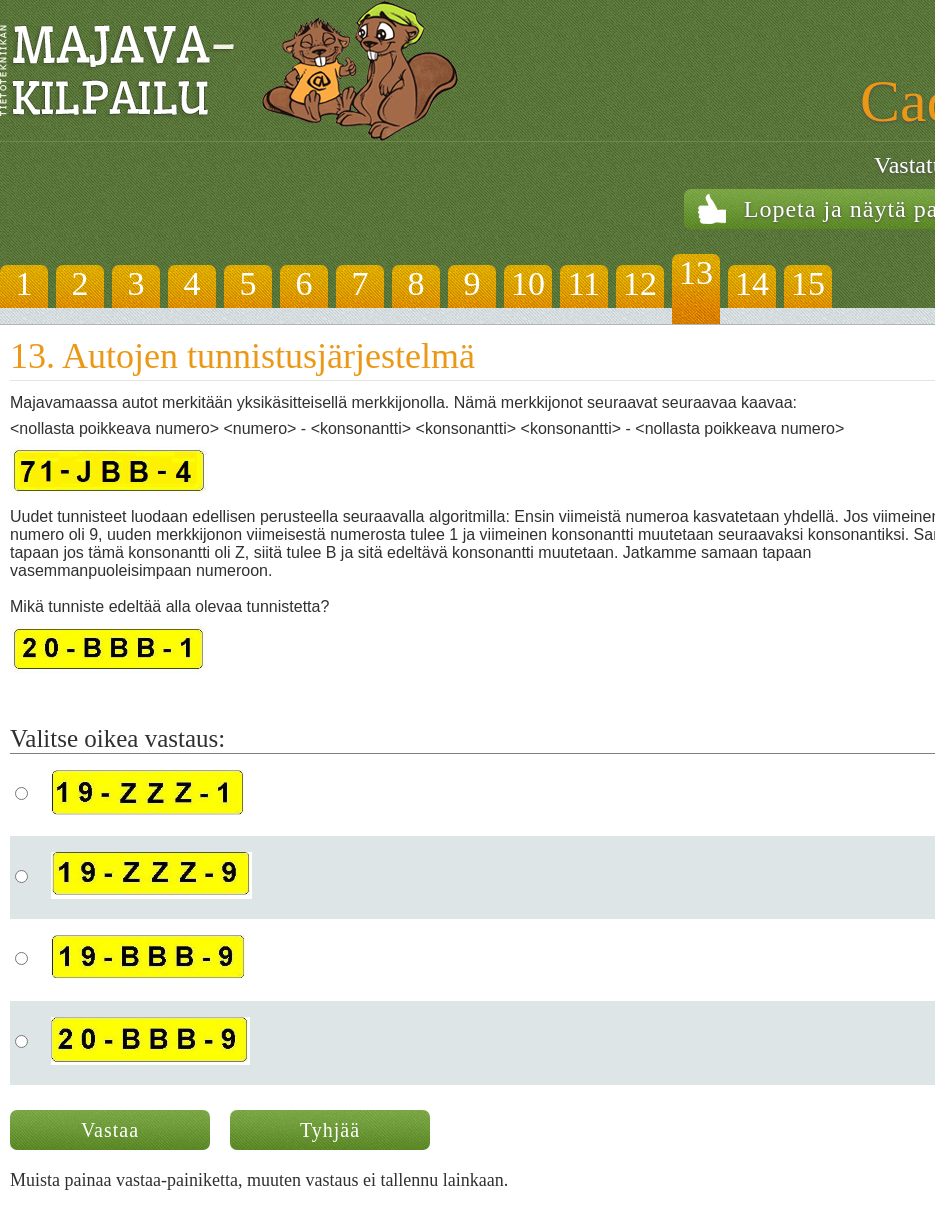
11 (584, 283)
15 (808, 283)
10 (528, 283)
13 (696, 272)
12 (640, 283)
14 (752, 283)
